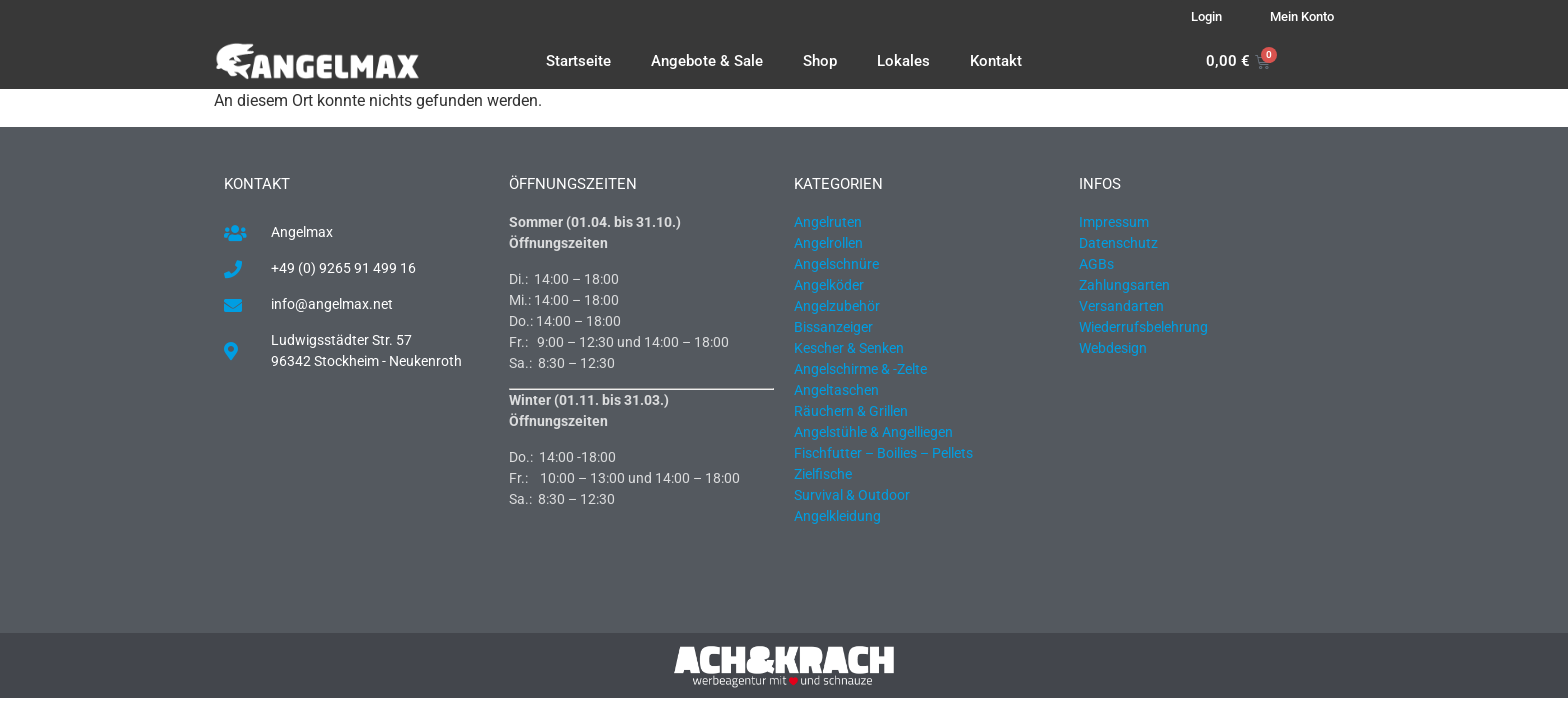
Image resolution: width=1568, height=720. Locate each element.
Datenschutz (1118, 243)
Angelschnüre (836, 264)
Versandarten (1121, 306)
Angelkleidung (837, 516)
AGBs (1096, 264)
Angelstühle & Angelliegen (873, 432)
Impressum (1114, 222)
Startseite (578, 61)
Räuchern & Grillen (851, 411)
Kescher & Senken (849, 348)
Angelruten (828, 222)
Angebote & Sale (707, 61)
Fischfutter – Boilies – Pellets (883, 453)
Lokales (903, 61)
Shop (820, 61)
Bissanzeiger (833, 327)
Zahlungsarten (1124, 285)
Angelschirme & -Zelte (860, 369)
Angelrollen (828, 243)
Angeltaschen (836, 390)
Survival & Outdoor (852, 495)
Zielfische (823, 474)
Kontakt (996, 61)
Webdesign (1113, 348)
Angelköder (829, 285)
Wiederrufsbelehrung (1143, 327)
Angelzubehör (837, 306)
